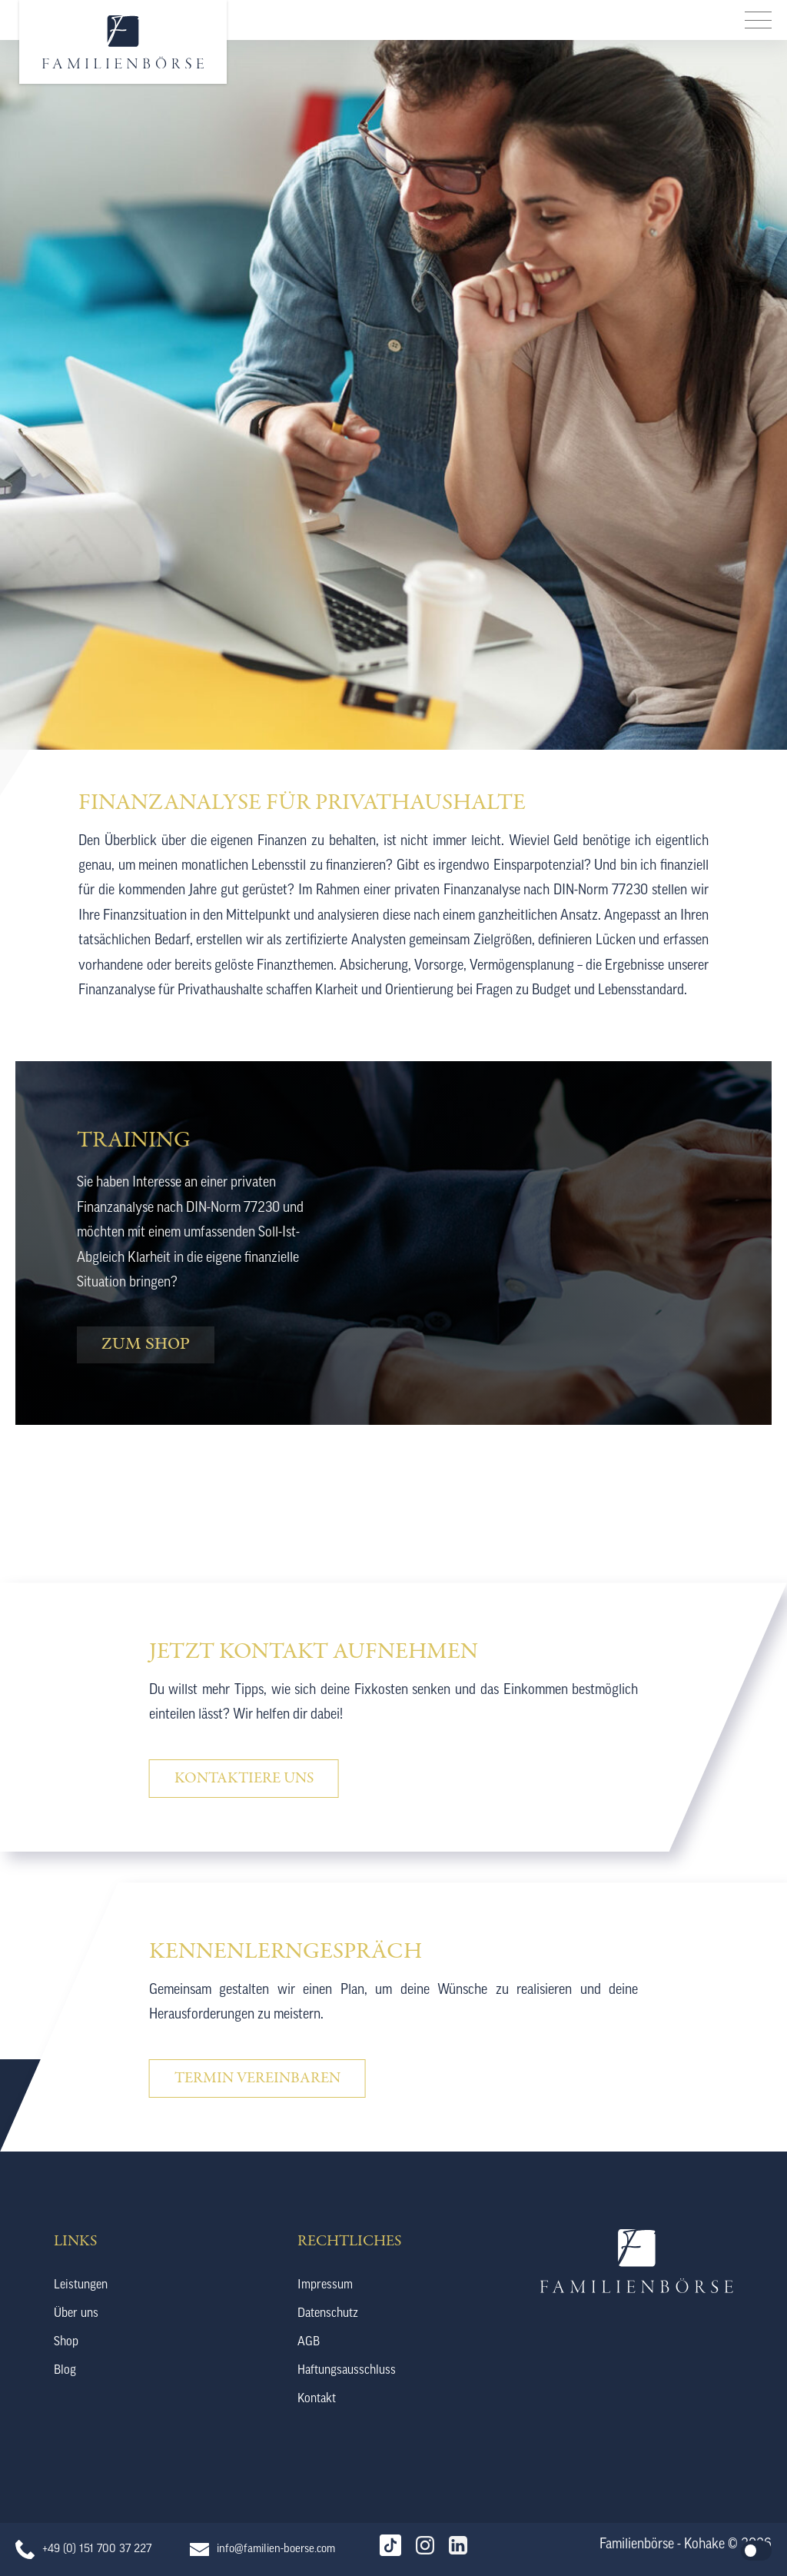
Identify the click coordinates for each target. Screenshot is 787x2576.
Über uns (76, 2314)
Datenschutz (327, 2314)
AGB (308, 2342)
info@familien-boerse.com (276, 2549)
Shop (66, 2342)
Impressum (325, 2285)
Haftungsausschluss (346, 2371)
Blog (65, 2371)
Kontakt (316, 2399)
